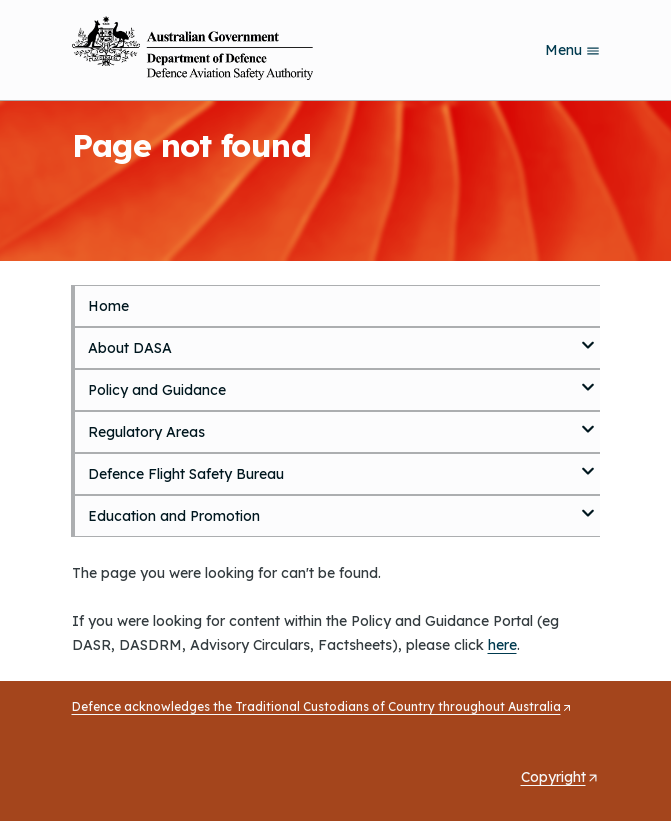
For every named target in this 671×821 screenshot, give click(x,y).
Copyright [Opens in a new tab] (560, 776)
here (502, 645)
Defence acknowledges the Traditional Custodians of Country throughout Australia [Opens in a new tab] (322, 706)
